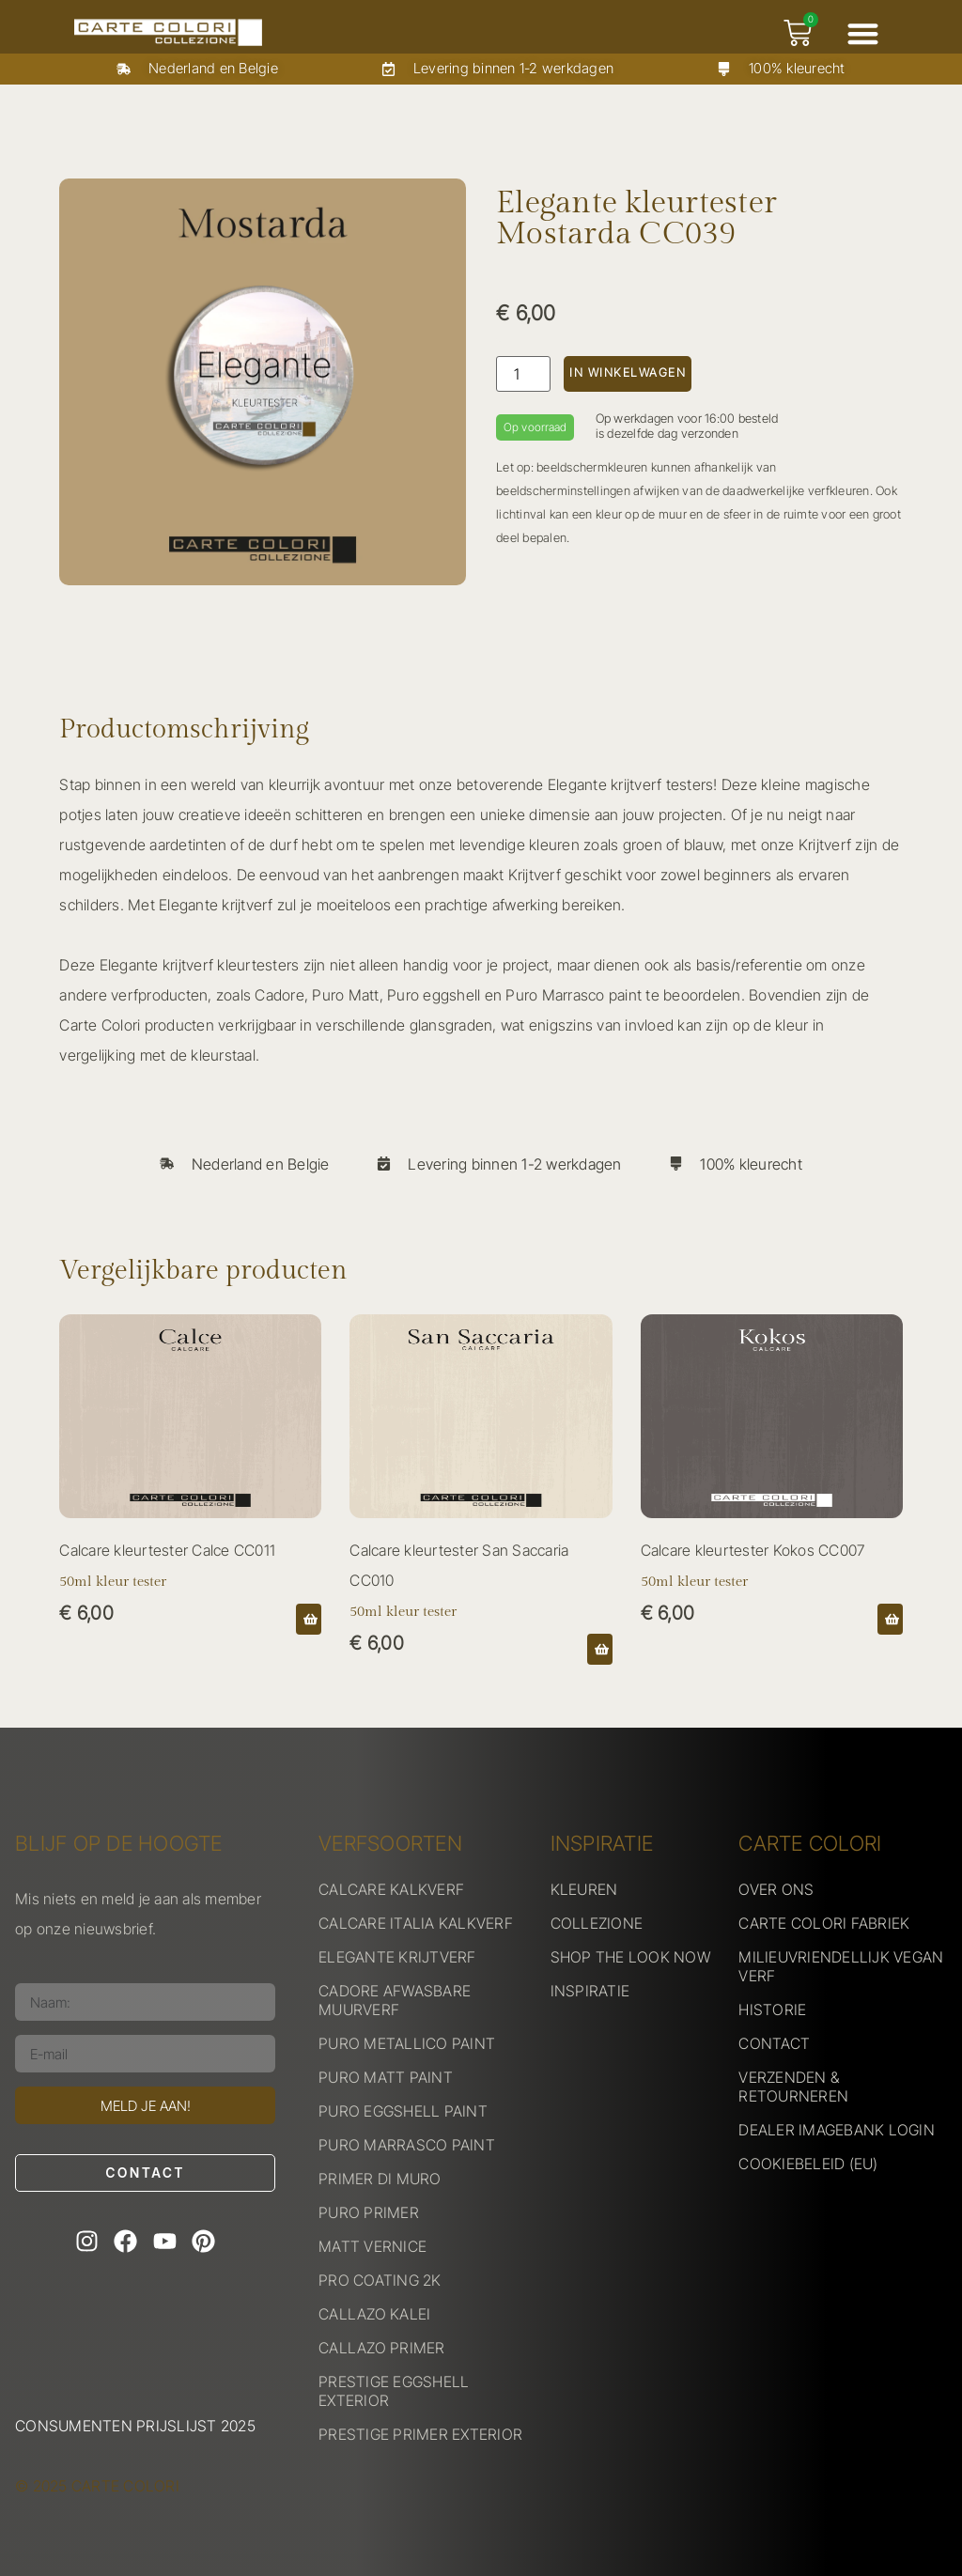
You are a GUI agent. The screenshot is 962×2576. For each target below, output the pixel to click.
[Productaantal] (523, 374)
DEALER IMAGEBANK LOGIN (836, 2129)
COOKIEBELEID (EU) (807, 2163)
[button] (863, 33)
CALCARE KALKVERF (391, 1889)
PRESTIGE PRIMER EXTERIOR (420, 2434)
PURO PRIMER (368, 2212)
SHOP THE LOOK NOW (630, 1957)
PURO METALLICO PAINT (406, 2043)
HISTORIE (772, 2009)
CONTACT (774, 2043)
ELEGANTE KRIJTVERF (397, 1957)
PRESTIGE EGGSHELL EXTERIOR (393, 2391)
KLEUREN (584, 1889)
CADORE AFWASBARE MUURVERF (394, 2000)
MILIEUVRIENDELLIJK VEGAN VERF (840, 1966)
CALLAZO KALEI (374, 2313)
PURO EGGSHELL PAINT (403, 2111)
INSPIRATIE (590, 1990)
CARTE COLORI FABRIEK (823, 1923)
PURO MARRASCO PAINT (406, 2144)
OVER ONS (776, 1889)
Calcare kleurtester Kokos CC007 (753, 1550)
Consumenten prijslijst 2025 (135, 2425)
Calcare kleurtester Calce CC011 (167, 1550)
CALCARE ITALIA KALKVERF (415, 1923)
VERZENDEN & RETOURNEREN (793, 2086)
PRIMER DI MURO (380, 2178)
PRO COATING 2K (380, 2280)
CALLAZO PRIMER (381, 2347)
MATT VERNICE (372, 2246)
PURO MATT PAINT (385, 2077)
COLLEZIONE (597, 1923)
